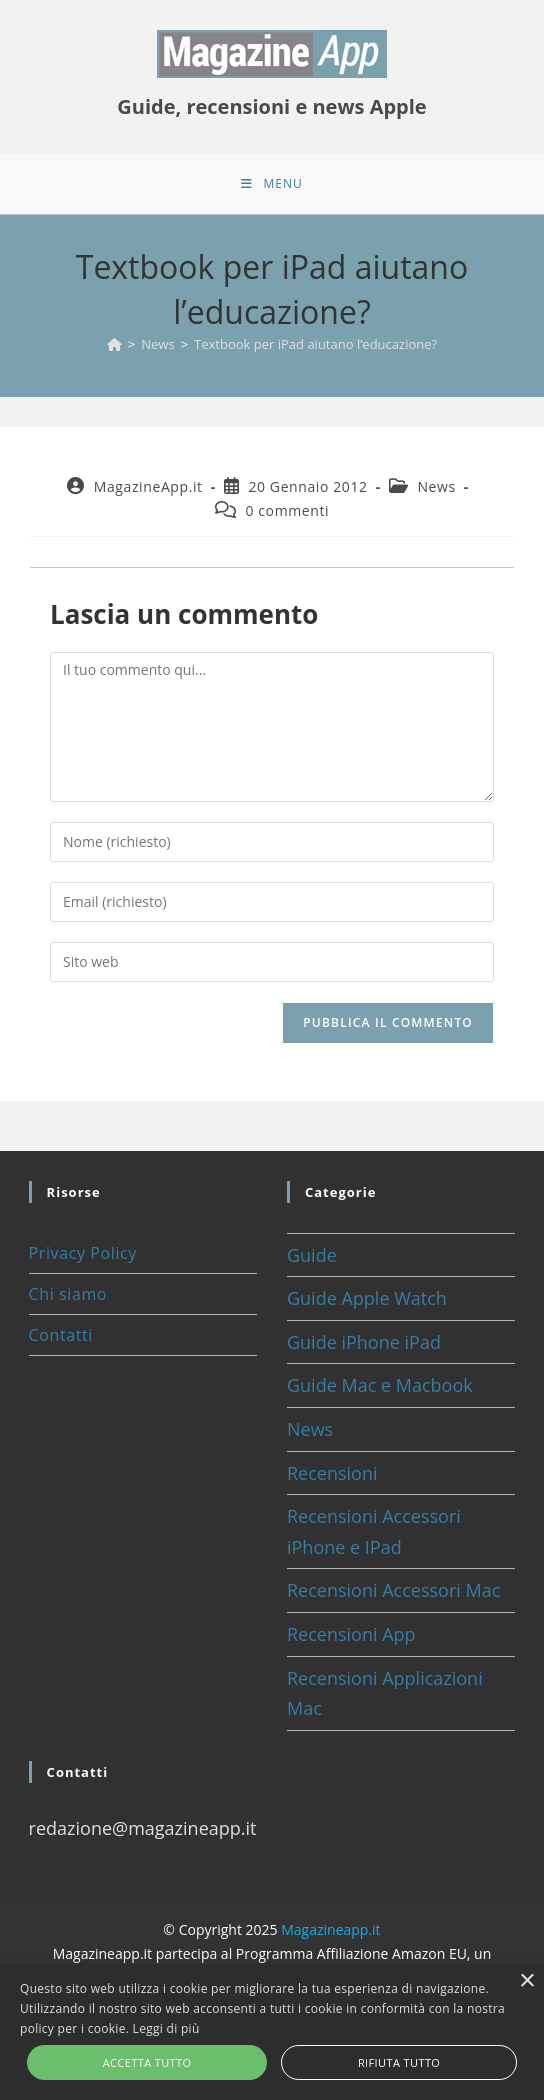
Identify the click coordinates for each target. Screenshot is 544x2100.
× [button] (526, 1981)
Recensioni (332, 1473)
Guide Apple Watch (367, 1298)
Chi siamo (68, 1294)
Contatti (61, 1335)
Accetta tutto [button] (147, 2062)
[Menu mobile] (271, 184)
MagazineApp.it (148, 486)
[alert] (272, 2032)
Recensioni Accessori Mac (393, 1590)
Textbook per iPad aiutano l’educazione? (315, 344)
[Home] (114, 344)
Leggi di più (166, 2028)
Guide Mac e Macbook (380, 1385)
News (436, 486)
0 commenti (287, 510)
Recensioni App (351, 1634)
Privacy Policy (83, 1253)
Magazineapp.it (330, 1929)
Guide (312, 1255)
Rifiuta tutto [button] (399, 2062)
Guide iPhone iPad (364, 1342)
